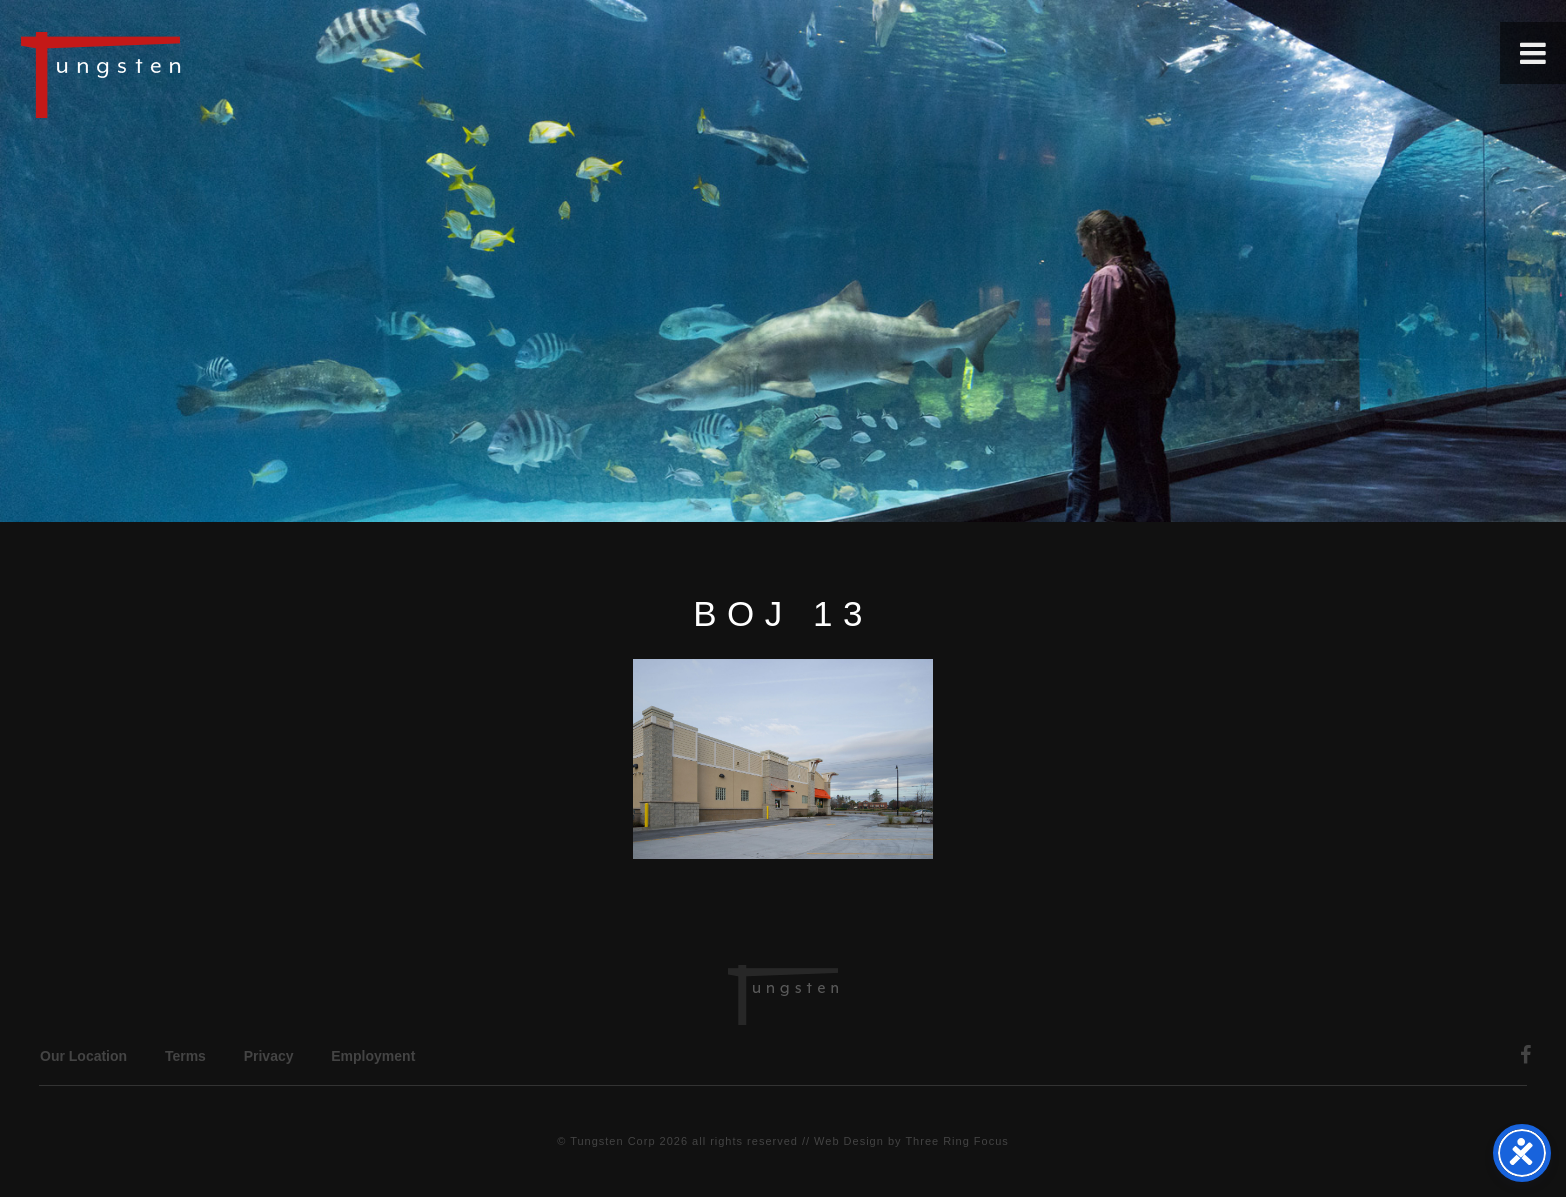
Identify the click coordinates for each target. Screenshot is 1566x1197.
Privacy (269, 1056)
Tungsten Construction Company (170, 74)
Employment (373, 1056)
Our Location (83, 1056)
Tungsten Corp (612, 1141)
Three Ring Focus (956, 1141)
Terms (185, 1056)
